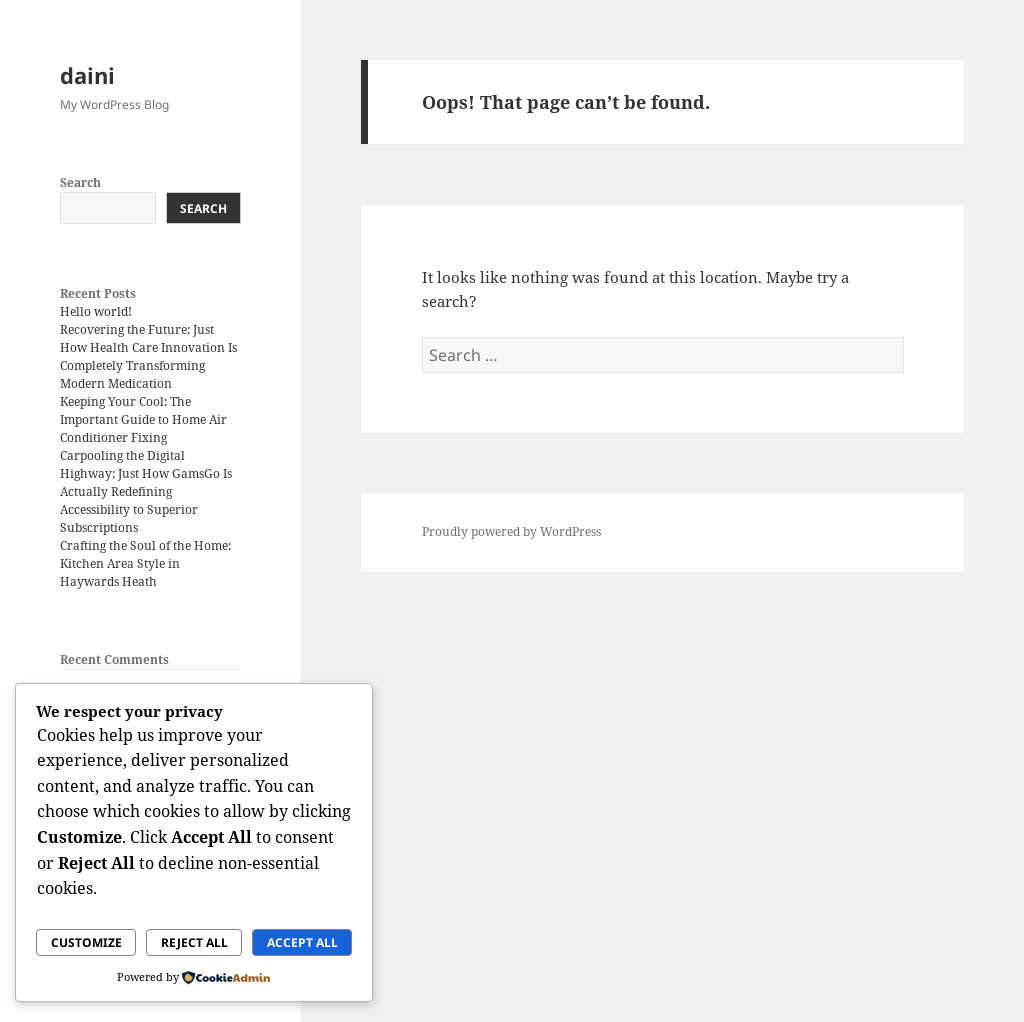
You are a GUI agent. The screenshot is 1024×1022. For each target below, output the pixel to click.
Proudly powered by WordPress (511, 531)
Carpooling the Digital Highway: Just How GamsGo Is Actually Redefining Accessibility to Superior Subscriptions (146, 491)
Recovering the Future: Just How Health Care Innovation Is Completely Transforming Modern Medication (148, 356)
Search (80, 182)
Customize (86, 942)
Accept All (302, 942)
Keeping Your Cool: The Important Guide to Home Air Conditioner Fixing (143, 419)
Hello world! (96, 311)
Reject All (194, 942)
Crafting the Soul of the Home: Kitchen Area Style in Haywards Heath (145, 563)
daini (87, 75)
